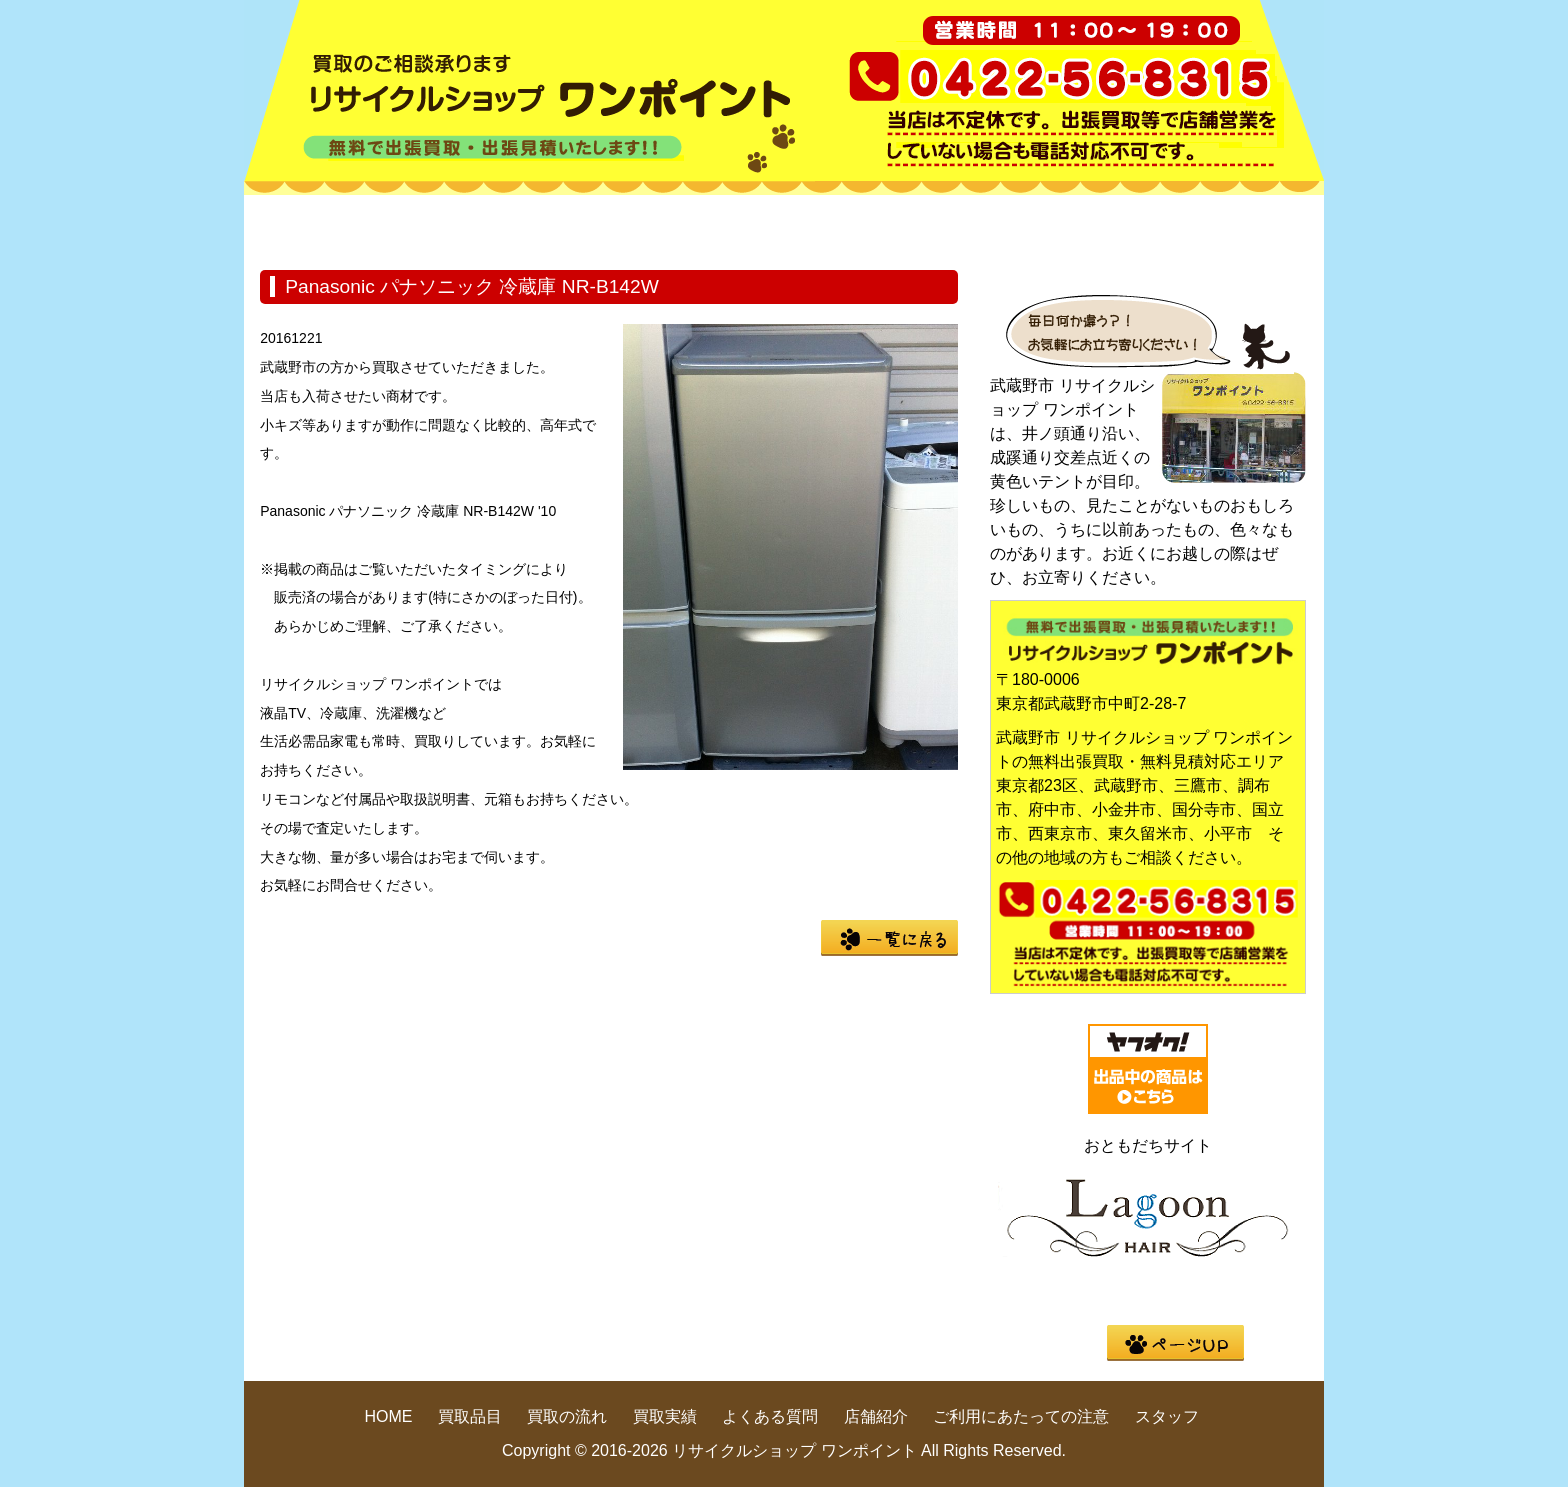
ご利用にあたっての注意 (1021, 1416)
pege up (1175, 1343)
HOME (334, 224)
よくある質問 (1054, 224)
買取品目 (514, 224)
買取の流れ (694, 224)
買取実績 (874, 224)
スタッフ (1167, 1416)
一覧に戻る (889, 938)
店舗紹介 (1234, 224)
